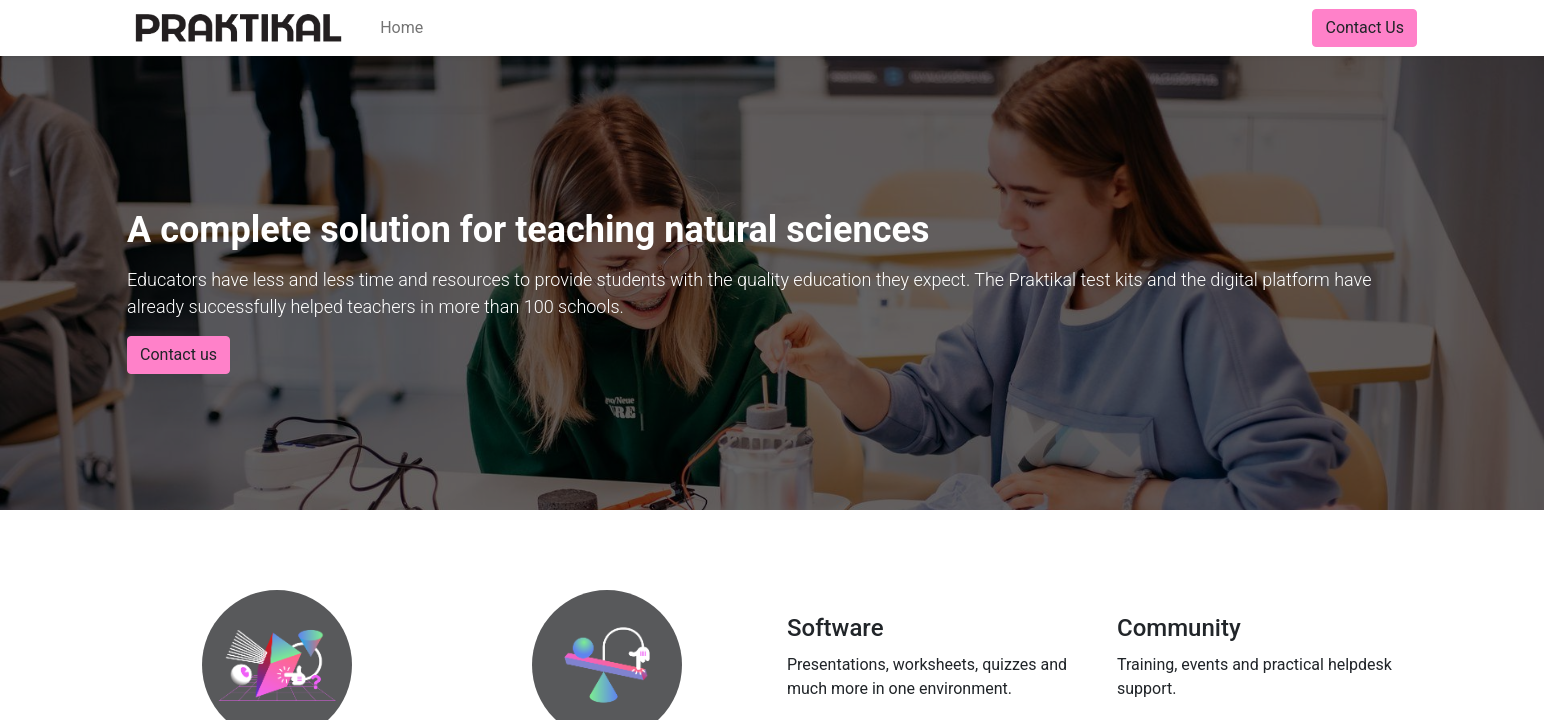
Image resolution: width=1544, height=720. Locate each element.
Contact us (178, 354)
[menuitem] (401, 28)
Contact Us (1364, 27)
